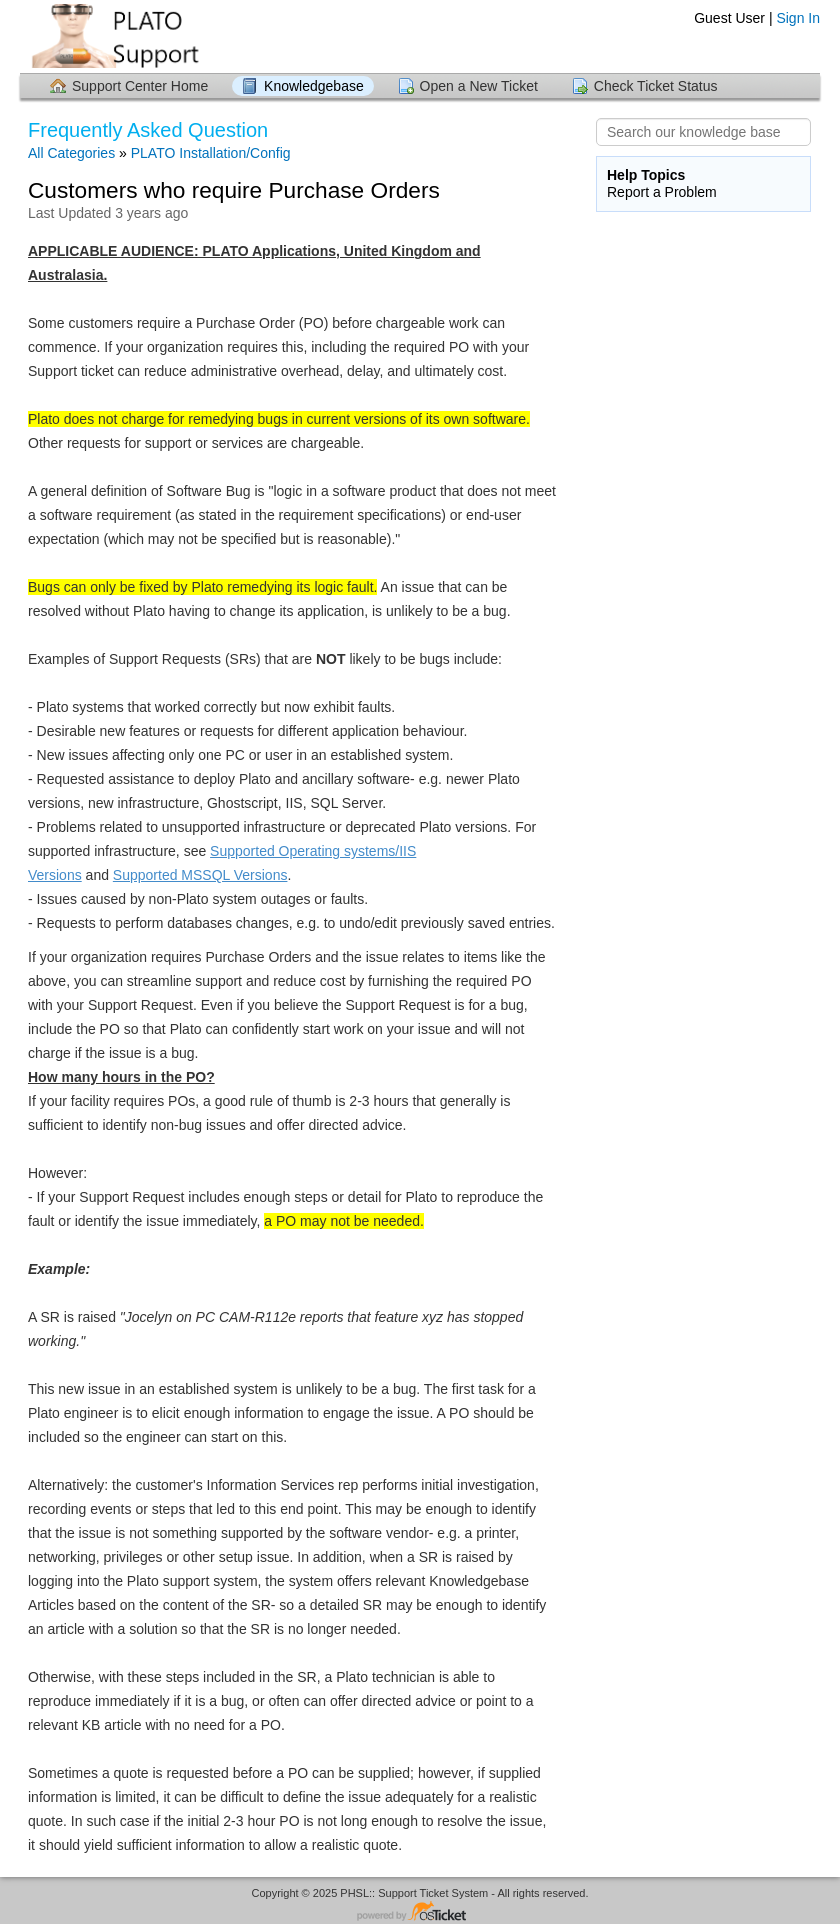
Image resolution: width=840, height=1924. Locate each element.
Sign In (798, 18)
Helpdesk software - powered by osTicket (420, 1912)
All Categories (71, 153)
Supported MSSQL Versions (200, 875)
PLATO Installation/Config (211, 153)
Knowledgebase (314, 86)
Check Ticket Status (656, 86)
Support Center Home (140, 86)
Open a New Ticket (479, 86)
